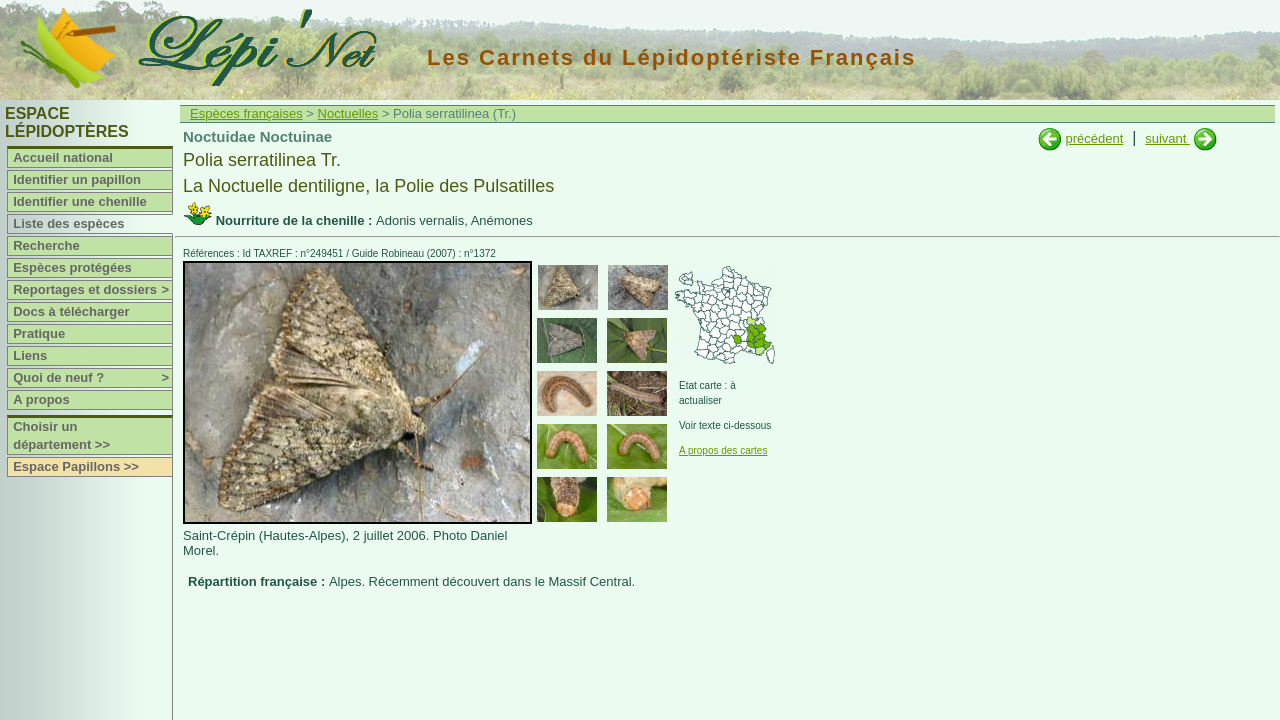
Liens (30, 355)
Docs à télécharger (71, 311)
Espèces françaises (246, 113)
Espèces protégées (72, 267)
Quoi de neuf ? (92, 378)
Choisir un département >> (61, 435)
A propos (41, 399)
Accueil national (63, 157)
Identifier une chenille (80, 201)
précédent (1094, 138)
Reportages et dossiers (92, 290)
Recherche (46, 245)
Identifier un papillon (77, 179)
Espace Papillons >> (76, 466)
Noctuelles (348, 113)
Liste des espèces (68, 223)
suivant (1167, 138)
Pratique (39, 333)
